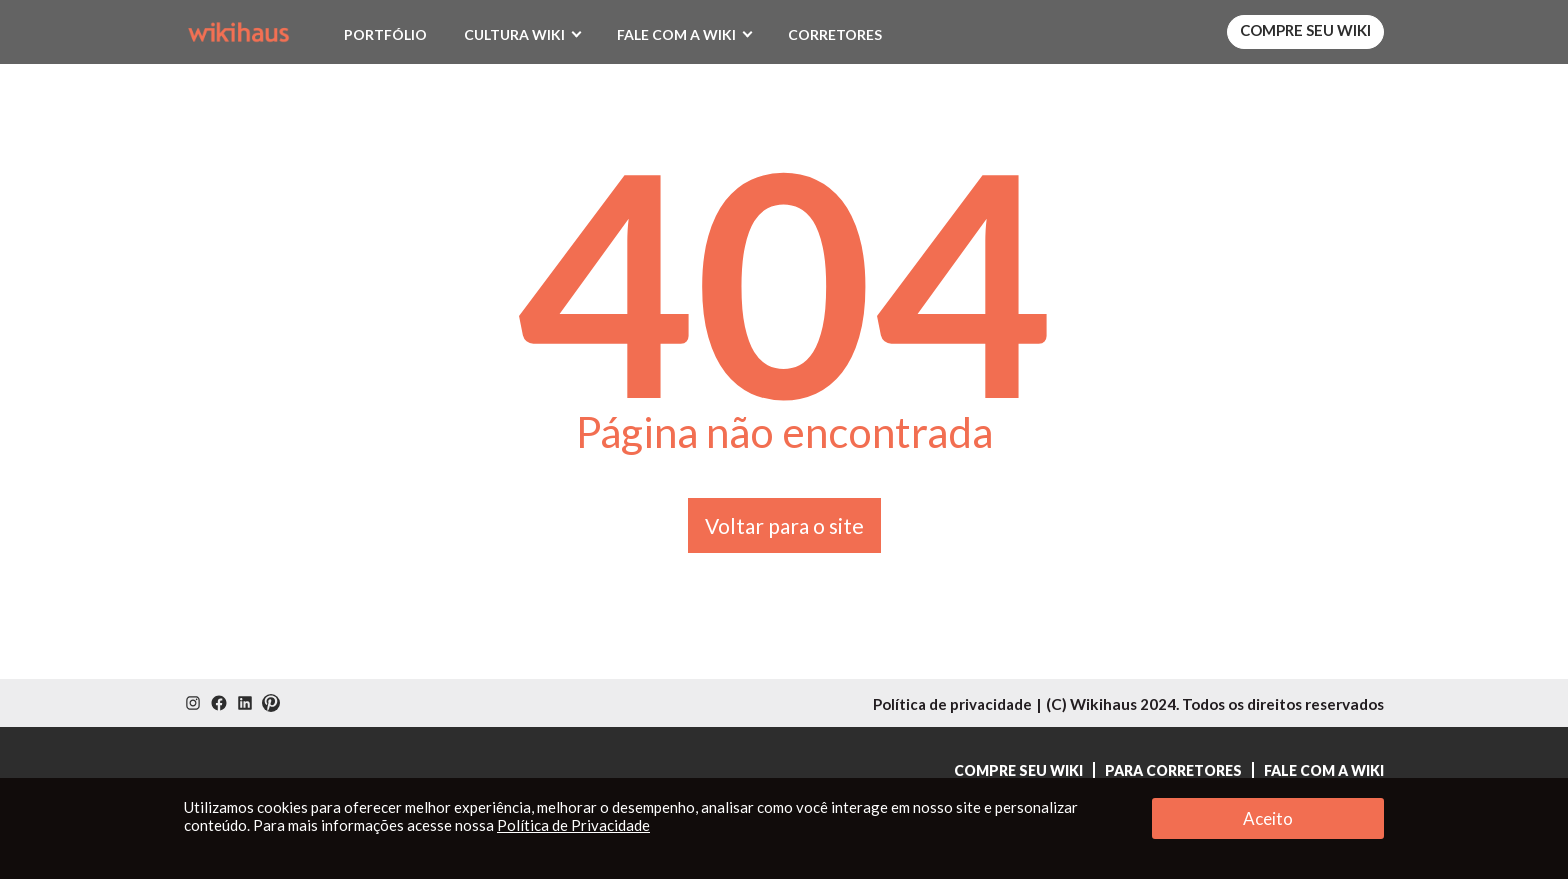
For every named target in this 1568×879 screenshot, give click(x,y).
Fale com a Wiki (676, 34)
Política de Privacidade (573, 825)
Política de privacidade (952, 704)
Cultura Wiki (514, 34)
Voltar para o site (784, 525)
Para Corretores (1173, 770)
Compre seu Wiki (1305, 30)
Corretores (835, 34)
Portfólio (385, 34)
